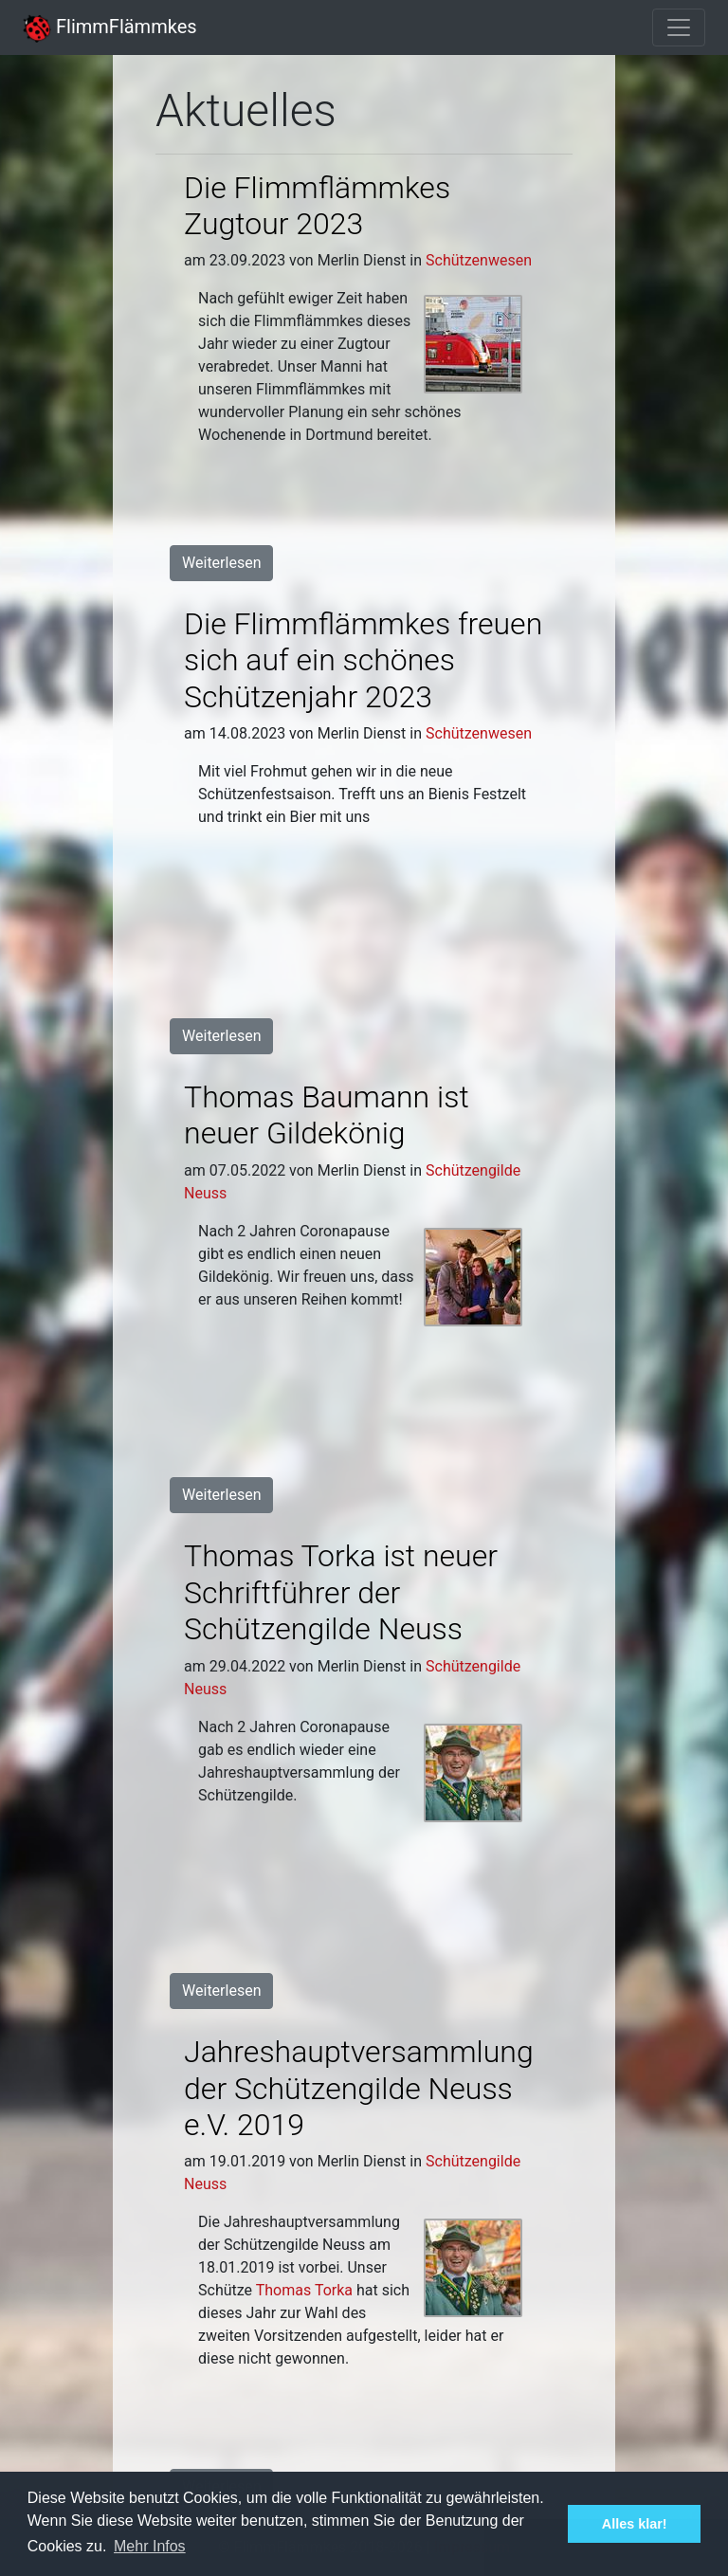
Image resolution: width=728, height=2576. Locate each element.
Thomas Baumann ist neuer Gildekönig (326, 1115)
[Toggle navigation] (678, 27)
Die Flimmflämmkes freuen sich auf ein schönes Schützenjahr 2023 (363, 660)
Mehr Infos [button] (150, 2546)
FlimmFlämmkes (110, 26)
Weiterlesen (221, 563)
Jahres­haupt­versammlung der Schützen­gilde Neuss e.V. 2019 (359, 2088)
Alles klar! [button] (634, 2523)
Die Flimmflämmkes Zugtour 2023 (317, 206)
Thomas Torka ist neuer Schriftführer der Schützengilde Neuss (341, 1592)
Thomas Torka (304, 2290)
